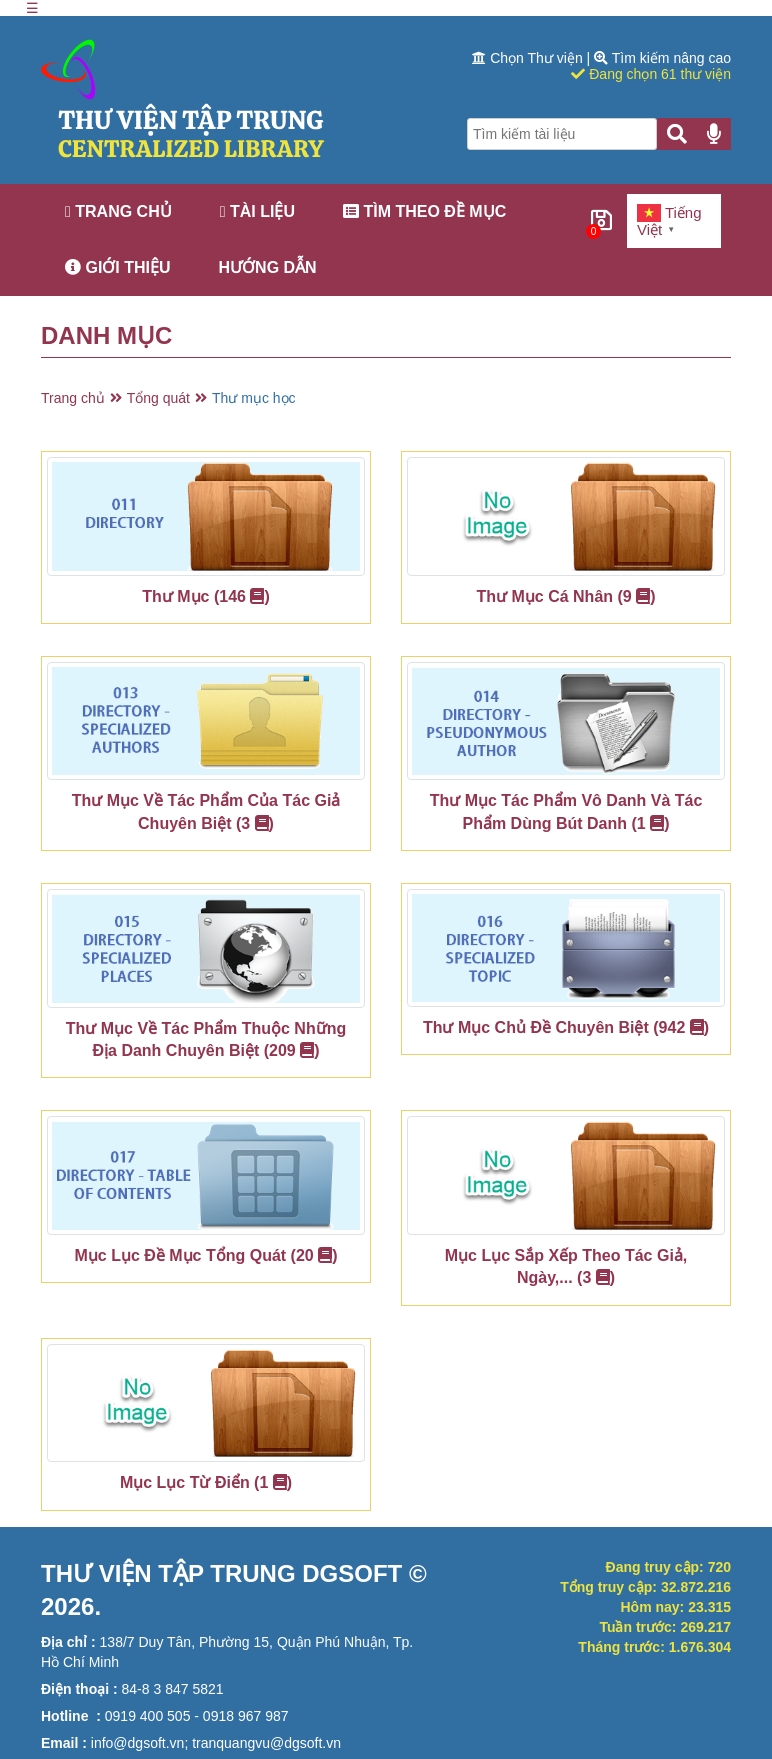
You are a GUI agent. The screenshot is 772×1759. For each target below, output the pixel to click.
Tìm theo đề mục (424, 211)
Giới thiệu (118, 267)
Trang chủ (118, 211)
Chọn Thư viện (529, 58)
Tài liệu (257, 211)
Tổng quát (158, 398)
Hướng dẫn (268, 267)
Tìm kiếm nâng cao (662, 58)
